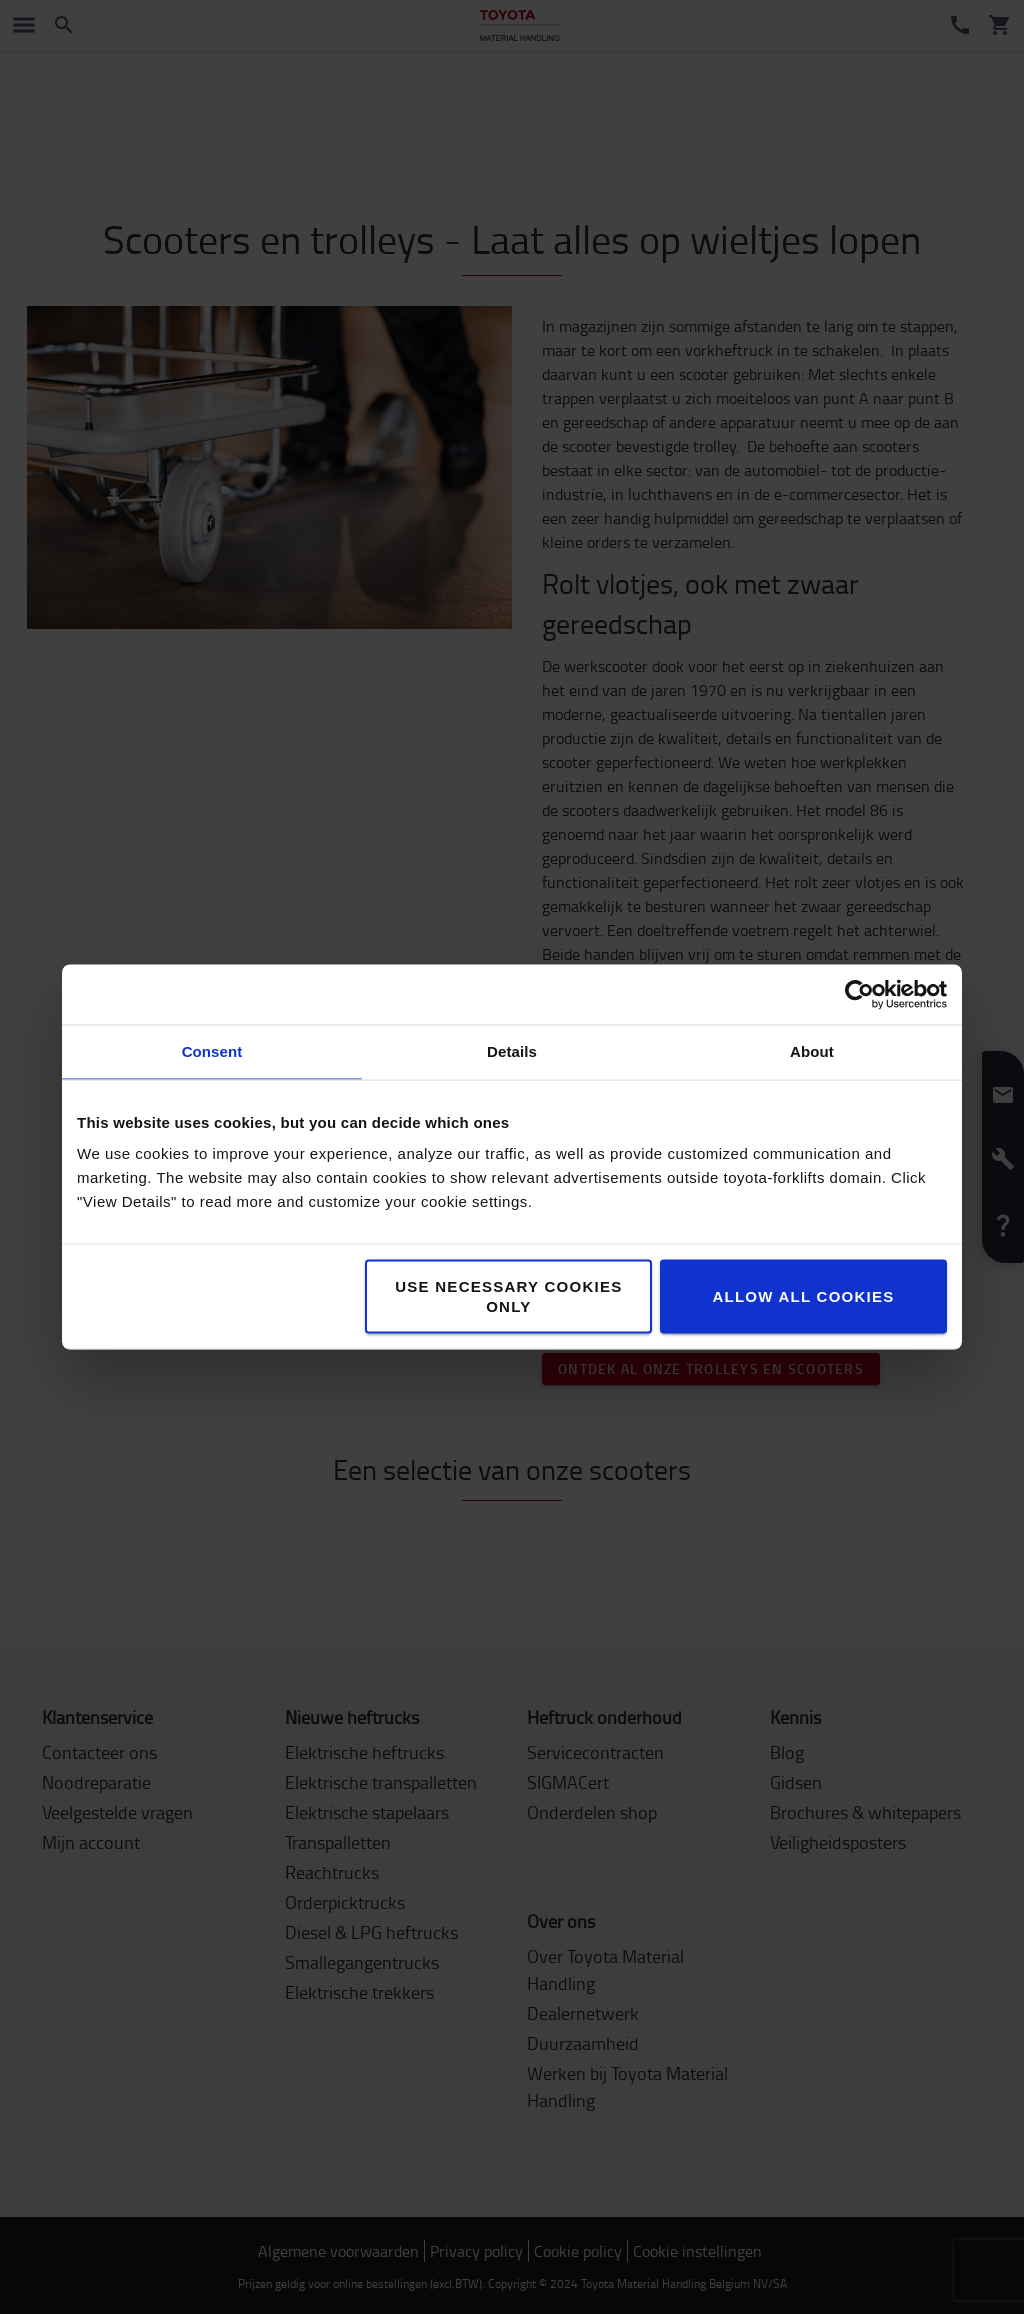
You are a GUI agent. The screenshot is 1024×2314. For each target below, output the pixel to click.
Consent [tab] (212, 1051)
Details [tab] (512, 1051)
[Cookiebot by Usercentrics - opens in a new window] (859, 995)
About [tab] (812, 1051)
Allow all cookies (803, 1296)
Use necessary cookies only (508, 1296)
